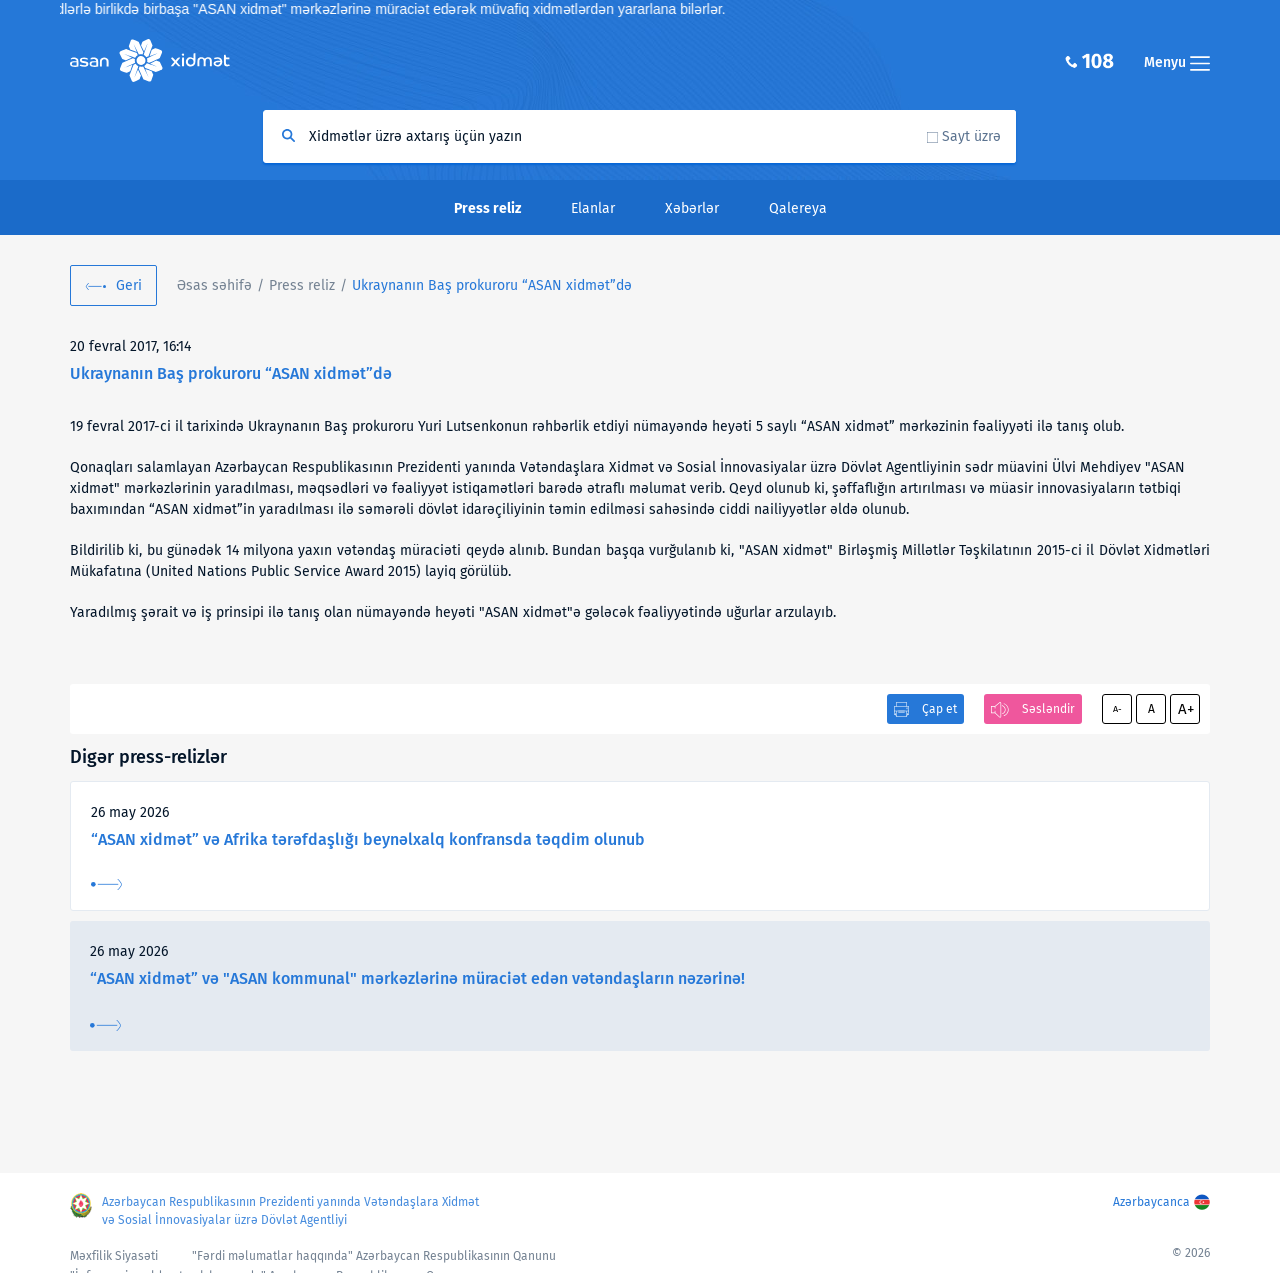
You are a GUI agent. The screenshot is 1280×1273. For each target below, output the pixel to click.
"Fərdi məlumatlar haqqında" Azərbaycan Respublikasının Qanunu (374, 1256)
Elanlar (593, 208)
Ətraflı (106, 884)
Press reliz (302, 285)
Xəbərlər (692, 208)
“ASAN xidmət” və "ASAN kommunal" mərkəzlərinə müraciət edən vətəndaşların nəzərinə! (417, 978)
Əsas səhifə (214, 285)
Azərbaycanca (1151, 1202)
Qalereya (798, 208)
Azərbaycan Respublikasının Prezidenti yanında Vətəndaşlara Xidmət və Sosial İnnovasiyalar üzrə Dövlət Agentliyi (290, 1211)
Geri (129, 285)
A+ (1186, 709)
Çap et (939, 709)
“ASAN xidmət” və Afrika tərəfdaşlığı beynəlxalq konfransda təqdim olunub (368, 839)
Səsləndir (1048, 709)
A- (1117, 709)
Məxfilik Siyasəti (114, 1256)
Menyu (1177, 62)
